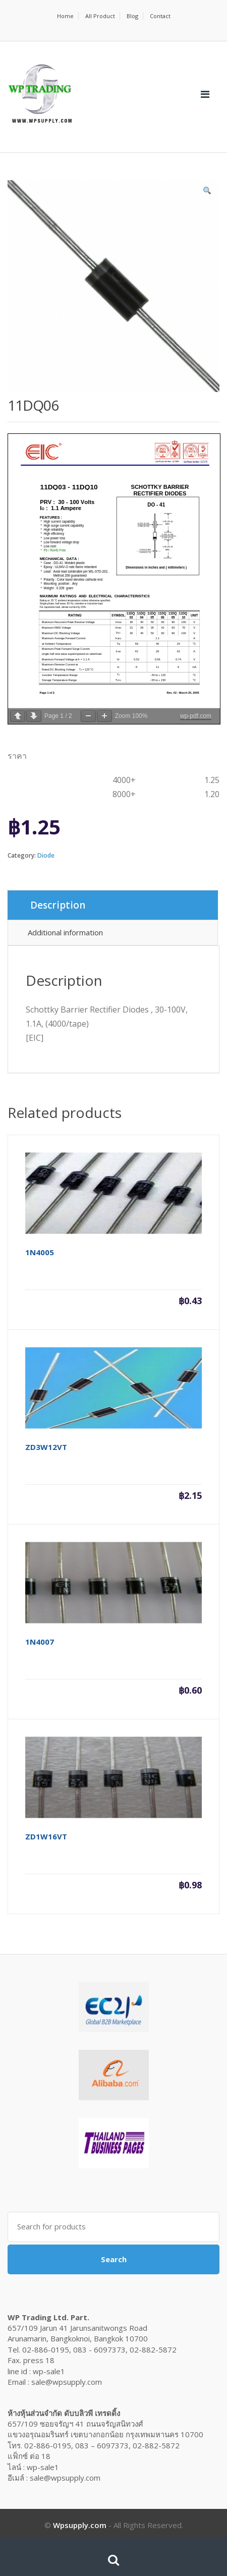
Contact (160, 16)
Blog (132, 16)
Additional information (65, 932)
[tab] (112, 905)
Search (114, 2259)
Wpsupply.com (79, 2525)
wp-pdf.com (195, 715)
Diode (45, 855)
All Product (100, 16)
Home (65, 16)
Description (57, 905)
